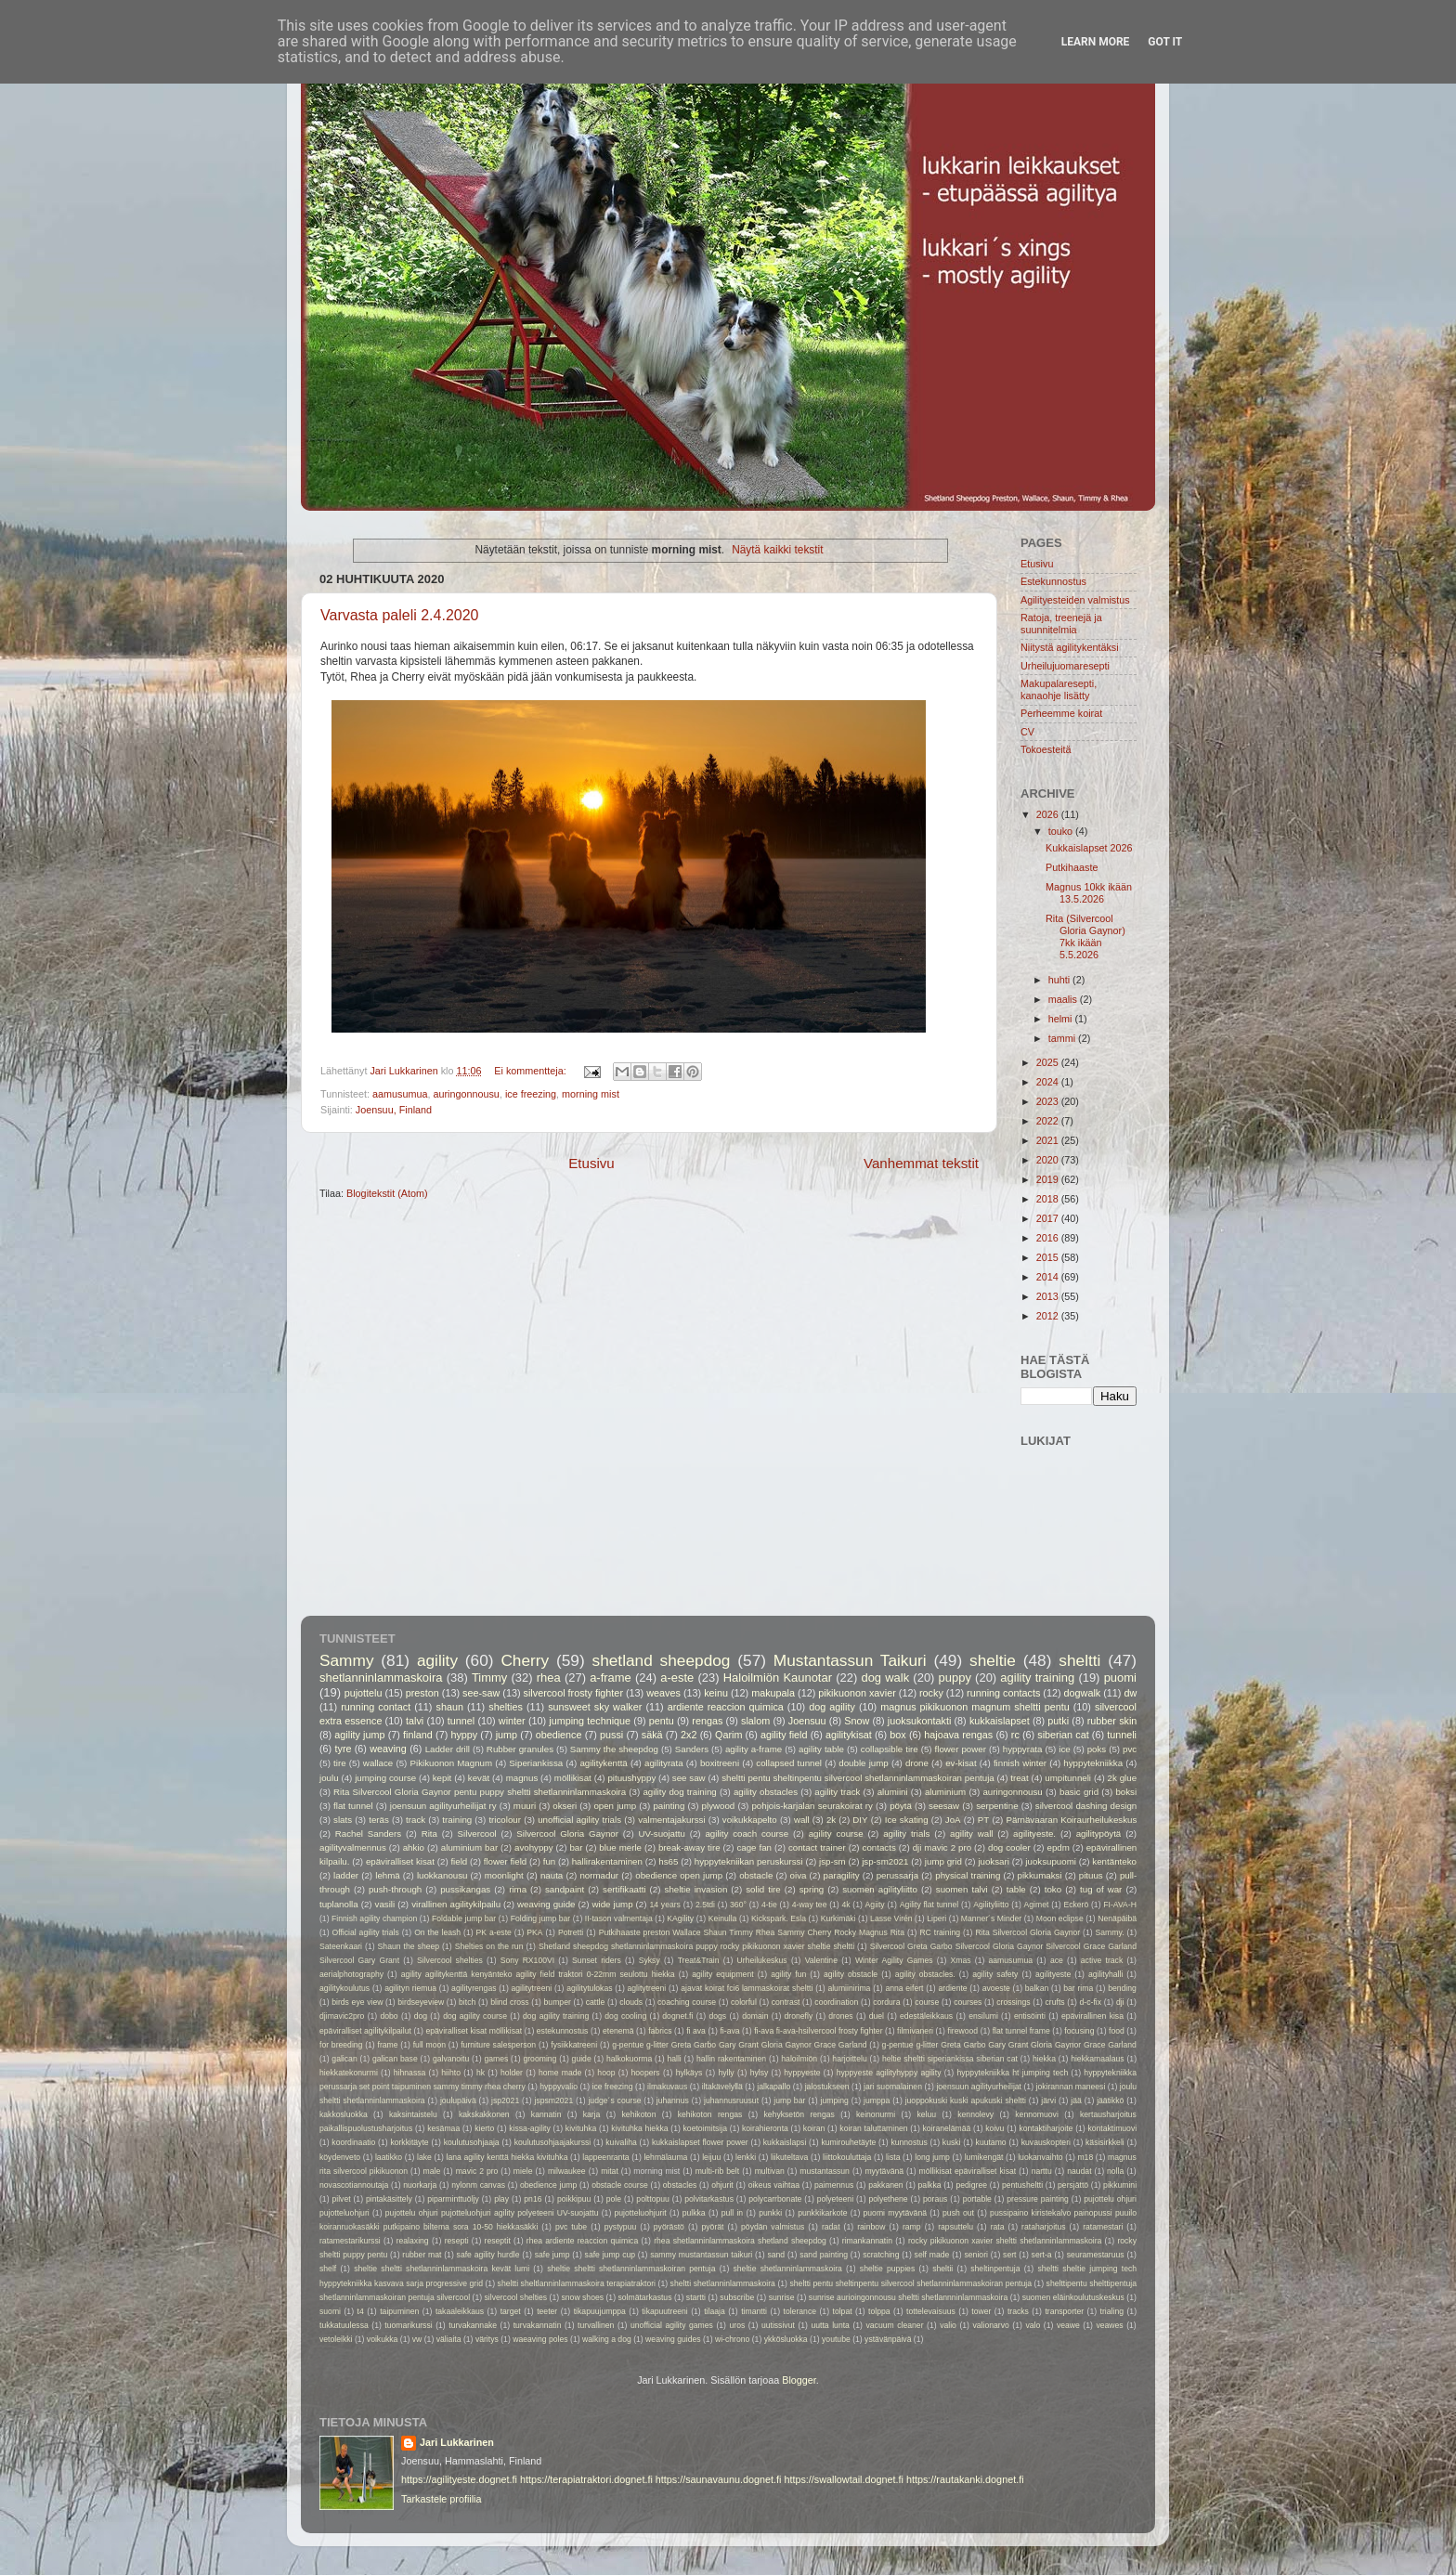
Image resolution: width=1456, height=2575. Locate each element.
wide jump (612, 1904)
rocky (931, 1692)
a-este (677, 1677)
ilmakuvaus (667, 2086)
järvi (1048, 2100)
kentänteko (1114, 1861)
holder (511, 2072)
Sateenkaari (340, 1946)
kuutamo (991, 2142)
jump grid (943, 1861)
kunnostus (908, 2142)
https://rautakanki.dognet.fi (965, 2479)
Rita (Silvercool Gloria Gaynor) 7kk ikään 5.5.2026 (1085, 936)
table (1016, 1889)
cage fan (754, 1847)
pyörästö (669, 2226)
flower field (505, 1861)
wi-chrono (732, 2339)
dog (420, 2016)
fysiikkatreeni (574, 2044)
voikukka (382, 2339)
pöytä (901, 1806)
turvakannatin (538, 2325)
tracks (1018, 2311)
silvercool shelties (515, 2297)
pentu (661, 1720)
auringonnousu (466, 1093)
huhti (1060, 979)
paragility (842, 1875)
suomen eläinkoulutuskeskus (1073, 2297)
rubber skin (1112, 1720)
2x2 (688, 1734)
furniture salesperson (498, 2044)
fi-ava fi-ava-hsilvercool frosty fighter (818, 2030)
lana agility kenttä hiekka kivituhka (507, 2157)
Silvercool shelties (450, 1960)
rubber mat (421, 2254)
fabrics (659, 2030)
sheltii (942, 2268)
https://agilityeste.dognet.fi (459, 2479)
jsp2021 (505, 2100)
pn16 (532, 2199)
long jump (932, 2157)
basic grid (1079, 1792)
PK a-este (493, 1932)
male (432, 2171)
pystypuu (620, 2226)
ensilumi (983, 2016)
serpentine (997, 1806)
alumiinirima (848, 1988)
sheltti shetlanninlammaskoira (722, 2283)
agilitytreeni (532, 1988)
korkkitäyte (409, 2142)
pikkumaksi (1040, 1875)
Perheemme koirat (1061, 713)
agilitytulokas (589, 1988)
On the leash (437, 1932)
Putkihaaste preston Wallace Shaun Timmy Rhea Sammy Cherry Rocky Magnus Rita (751, 1932)
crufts (1055, 2002)
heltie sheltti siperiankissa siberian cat (950, 2058)
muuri (525, 1806)
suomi (330, 2311)
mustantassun (825, 2171)
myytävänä (884, 2171)
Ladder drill (447, 1749)
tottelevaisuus (931, 2311)
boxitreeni (719, 1763)
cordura (886, 2002)
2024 (1048, 1081)
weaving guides (672, 2339)
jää (1076, 2100)
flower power (960, 1749)
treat (1019, 1778)
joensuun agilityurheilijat (978, 2086)
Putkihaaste (1072, 867)
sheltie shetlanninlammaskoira (788, 2268)
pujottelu (363, 1692)
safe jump (552, 2254)
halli (674, 2058)
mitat (609, 2171)
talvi (414, 1720)
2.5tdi (705, 1904)
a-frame (610, 1677)
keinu (716, 1692)
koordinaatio (353, 2142)
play (501, 2199)
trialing (1112, 2311)
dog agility (832, 1706)
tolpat (842, 2311)
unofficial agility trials (579, 1819)
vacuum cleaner (895, 2325)
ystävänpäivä (887, 2339)
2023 (1048, 1101)
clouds (631, 2002)
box (897, 1734)
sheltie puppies (887, 2268)
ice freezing (530, 1093)
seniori (976, 2254)
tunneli (1122, 1734)
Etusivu (591, 1163)
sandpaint (564, 1889)
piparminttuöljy (453, 2199)
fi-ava (729, 2030)
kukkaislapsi (785, 2142)
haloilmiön (799, 2058)
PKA (534, 1932)
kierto (484, 2128)
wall (802, 1819)
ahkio (413, 1847)
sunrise (782, 2297)
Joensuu (807, 1720)
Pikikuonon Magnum (451, 1763)
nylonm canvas (478, 2185)
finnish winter (1020, 1763)
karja (592, 2114)
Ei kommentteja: (531, 1070)
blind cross (509, 2002)
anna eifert (904, 1988)
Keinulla (722, 1918)
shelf (327, 2268)
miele (523, 2171)
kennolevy (975, 2114)
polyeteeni (835, 2199)
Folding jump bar (540, 1918)
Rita (429, 1833)
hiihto (451, 2072)
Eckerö (1075, 1904)
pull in (732, 2212)
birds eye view (357, 2002)
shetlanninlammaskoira (380, 1677)
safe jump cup (610, 2254)
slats (342, 1819)
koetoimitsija (705, 2128)
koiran (814, 2128)
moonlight (504, 1875)
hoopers (645, 2072)
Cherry (524, 1660)
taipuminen (399, 2311)
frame (388, 2044)
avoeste (996, 1988)
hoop (606, 2072)
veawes (1109, 2325)
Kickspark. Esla (778, 1918)
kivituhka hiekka (639, 2128)
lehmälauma (665, 2157)
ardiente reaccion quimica (726, 1706)
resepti (457, 2240)
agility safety (995, 1974)
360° (738, 1904)
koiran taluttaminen (873, 2128)
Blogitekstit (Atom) (387, 1193)
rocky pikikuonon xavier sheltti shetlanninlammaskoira (1004, 2240)
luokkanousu (442, 1875)
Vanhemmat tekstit (921, 1163)
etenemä (618, 2030)
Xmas (961, 1960)
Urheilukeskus (762, 1960)
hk (480, 2072)
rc (1015, 1734)
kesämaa (443, 2128)
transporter (1064, 2311)
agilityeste (1053, 1974)
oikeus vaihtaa (774, 2185)
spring (812, 1889)
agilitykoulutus (344, 1988)
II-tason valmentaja (619, 1918)
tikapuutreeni (664, 2311)
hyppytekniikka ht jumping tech (1012, 2072)
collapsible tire (889, 1749)
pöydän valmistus (772, 2226)
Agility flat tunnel (929, 1904)
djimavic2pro (341, 2016)
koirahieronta (765, 2128)
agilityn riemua (410, 1988)
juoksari (993, 1861)
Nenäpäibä (1117, 1918)
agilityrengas (473, 1988)
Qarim (728, 1734)
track (415, 1819)
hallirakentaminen (607, 1861)
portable (977, 2199)
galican (344, 2058)
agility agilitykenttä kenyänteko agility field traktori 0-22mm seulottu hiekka (538, 1974)
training (457, 1819)
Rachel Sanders (368, 1833)
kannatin (546, 2114)
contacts (879, 1847)
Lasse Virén (891, 1918)
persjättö (1073, 2185)
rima (517, 1889)
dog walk (885, 1677)
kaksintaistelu (413, 2114)
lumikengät (984, 2157)
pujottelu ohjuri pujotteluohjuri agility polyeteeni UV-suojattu (492, 2212)
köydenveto (339, 2157)
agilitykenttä (603, 1763)
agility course (836, 1833)
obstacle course (620, 2185)
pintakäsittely (389, 2199)
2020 (1048, 1159)
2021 (1048, 1140)
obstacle (756, 1875)
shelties (505, 1706)
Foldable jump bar (464, 1918)
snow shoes (583, 2297)
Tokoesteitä (1046, 749)
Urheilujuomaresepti (1065, 665)
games (496, 2058)
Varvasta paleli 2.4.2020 (399, 615)
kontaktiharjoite (1045, 2128)
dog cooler (1009, 1847)
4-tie (769, 1904)
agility (437, 1660)
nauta (551, 1875)
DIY (859, 1819)
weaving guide (546, 1904)
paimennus (833, 2185)
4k (845, 1904)
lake (424, 2157)
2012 (1048, 1315)
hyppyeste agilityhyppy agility (889, 2072)
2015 (1048, 1257)
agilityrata (663, 1763)
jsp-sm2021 (885, 1861)
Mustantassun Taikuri (850, 1660)
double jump (863, 1763)
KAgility (680, 1918)
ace (1056, 1960)
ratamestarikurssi (350, 2240)
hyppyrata (1023, 1749)
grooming (539, 2058)
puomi (1120, 1677)
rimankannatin (867, 2240)
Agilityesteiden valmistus (1075, 599)
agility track (837, 1792)
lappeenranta (605, 2157)
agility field (784, 1734)
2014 (1048, 1276)
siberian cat (1062, 1734)
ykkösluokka (786, 2339)
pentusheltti (1022, 2185)
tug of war (1101, 1889)
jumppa (877, 2100)
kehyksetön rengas (799, 2114)
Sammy (346, 1660)
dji (1120, 2002)
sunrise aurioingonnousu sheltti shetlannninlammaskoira (908, 2297)
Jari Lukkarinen (457, 2442)
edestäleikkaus (926, 2016)
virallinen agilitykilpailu (455, 1904)
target (510, 2311)
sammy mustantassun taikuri (701, 2254)
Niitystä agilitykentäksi (1069, 647)
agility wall (971, 1833)
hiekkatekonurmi (348, 2072)
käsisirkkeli (1105, 2142)
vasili (385, 1904)
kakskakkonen (484, 2114)
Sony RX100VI (527, 1960)
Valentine (821, 1960)
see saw (689, 1778)
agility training (1037, 1677)
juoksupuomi (1050, 1861)
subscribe (737, 2297)
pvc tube (571, 2226)
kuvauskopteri (1046, 2142)
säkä (652, 1734)
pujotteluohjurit (641, 2212)
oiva (798, 1875)
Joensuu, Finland (394, 1109)
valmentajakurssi (671, 1819)
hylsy (759, 2072)
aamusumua (399, 1093)
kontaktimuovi (1112, 2128)
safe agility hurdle (488, 2254)
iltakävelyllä (722, 2086)
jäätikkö (1110, 2100)
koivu (994, 2128)
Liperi (936, 1918)
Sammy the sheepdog (614, 1749)
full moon (429, 2044)
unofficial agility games (671, 2325)
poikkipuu (574, 2199)
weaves (663, 1692)
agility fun (788, 1974)
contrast (786, 2002)
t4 (361, 2311)
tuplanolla (338, 1904)
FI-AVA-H (1120, 1904)
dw (1130, 1692)
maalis (1064, 999)
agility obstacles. (925, 1974)
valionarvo (991, 2325)
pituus (1091, 1875)
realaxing (412, 2240)
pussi (611, 1734)
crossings (1013, 2002)
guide (582, 2058)
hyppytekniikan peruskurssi (749, 1861)
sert (1009, 2254)
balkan (1036, 1988)
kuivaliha (621, 2142)
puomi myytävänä (895, 2212)
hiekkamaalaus (1097, 2058)
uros (738, 2325)
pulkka (694, 2212)
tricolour (504, 1819)
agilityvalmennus (352, 1847)
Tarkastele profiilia (441, 2498)
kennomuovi (1037, 2114)
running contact (375, 1706)
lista (893, 2157)
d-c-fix (1090, 2002)
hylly (726, 2072)
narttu (1042, 2171)
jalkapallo (773, 2086)
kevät (478, 1778)
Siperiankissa (536, 1763)
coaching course (686, 2002)
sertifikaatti (624, 1889)
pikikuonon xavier (856, 1692)
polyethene (887, 2199)
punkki (770, 2212)
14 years (665, 1904)
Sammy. (1110, 1932)
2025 (1048, 1062)
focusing (1079, 2030)
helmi (1061, 1018)
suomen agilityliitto (879, 1889)
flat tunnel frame (1021, 2030)
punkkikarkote (822, 2212)
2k (831, 1819)
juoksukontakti (919, 1720)
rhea (549, 1677)
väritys (487, 2339)
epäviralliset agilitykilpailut (365, 2030)
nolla (1115, 2171)
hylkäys (689, 2072)
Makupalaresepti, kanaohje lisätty (1058, 689)
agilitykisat (849, 1734)
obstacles (679, 2185)
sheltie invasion (696, 1889)
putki (1058, 1720)
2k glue (1122, 1778)
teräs (379, 1819)
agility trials (906, 1833)
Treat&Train (699, 1960)
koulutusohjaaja (472, 2142)
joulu (329, 1778)
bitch (467, 2002)
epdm (1058, 1847)
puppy (955, 1677)
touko (1061, 831)
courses (968, 2002)
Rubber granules (520, 1749)
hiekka (1044, 2058)
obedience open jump (678, 1875)
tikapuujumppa (600, 2311)
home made (560, 2072)
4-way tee (809, 1904)
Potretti (570, 1932)
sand (776, 2254)
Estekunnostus (1053, 581)
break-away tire (689, 1847)
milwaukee (567, 2171)
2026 (1048, 814)
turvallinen (596, 2325)
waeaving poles (540, 2339)
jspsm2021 (553, 2100)
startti (696, 2297)
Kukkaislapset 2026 (1089, 847)
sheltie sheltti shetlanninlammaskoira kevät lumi (441, 2268)
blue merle (620, 1847)
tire (339, 1763)
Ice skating (907, 1819)
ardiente (952, 1988)
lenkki (745, 2157)
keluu (926, 2114)
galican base (395, 2058)
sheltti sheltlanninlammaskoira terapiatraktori (577, 2283)
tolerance (800, 2311)
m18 (1085, 2157)
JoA (953, 1819)
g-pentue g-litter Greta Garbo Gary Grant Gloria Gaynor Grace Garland (739, 2044)
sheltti (1079, 1660)
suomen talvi (962, 1889)
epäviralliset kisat (400, 1861)
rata (998, 2226)
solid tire (763, 1889)
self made (932, 2254)
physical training (967, 1875)
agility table (821, 1749)
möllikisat (573, 1778)
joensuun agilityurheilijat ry (443, 1806)
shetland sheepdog (661, 1660)
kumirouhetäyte (848, 2142)
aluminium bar (469, 1847)
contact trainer (817, 1847)
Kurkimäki (838, 1918)
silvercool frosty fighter (573, 1692)
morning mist (590, 1093)
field (458, 1861)
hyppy (463, 1734)
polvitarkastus (709, 2199)
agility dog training (679, 1792)
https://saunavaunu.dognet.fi (719, 2479)
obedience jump (548, 2185)
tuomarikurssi (408, 2325)
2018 (1048, 1198)
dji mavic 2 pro (942, 1847)
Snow (856, 1720)
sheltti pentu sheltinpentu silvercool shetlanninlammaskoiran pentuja (858, 1778)
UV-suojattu (662, 1833)
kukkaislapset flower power (700, 2142)
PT (983, 1819)
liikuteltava (789, 2157)
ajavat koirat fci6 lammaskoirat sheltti (746, 1988)
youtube (836, 2339)
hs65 (668, 1861)
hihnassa (410, 2072)
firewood (963, 2030)
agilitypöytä (1099, 1833)
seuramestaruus (1095, 2254)
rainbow (871, 2226)
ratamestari (1103, 2226)
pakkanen (885, 2185)
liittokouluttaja (847, 2157)
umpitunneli (1068, 1778)
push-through (395, 1889)
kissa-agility (530, 2128)
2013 (1048, 1296)
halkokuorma (629, 2058)
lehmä (387, 1875)
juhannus (672, 2100)
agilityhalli (1105, 1974)
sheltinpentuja (995, 2268)
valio (948, 2325)
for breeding (340, 2044)
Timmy (489, 1677)
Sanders (691, 1749)
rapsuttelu (955, 2226)
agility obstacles (766, 1792)
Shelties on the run (489, 1946)
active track (1102, 1960)
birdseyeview (420, 2002)
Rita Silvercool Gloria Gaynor (1027, 1932)
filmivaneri (915, 2030)
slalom (755, 1720)
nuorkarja (419, 2185)
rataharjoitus (1043, 2226)
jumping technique (589, 1720)
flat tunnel (353, 1806)
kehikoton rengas (710, 2114)
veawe (1068, 2325)
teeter (547, 2311)
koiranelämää (947, 2128)
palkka (930, 2185)
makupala (773, 1692)
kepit (442, 1778)
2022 (1048, 1120)
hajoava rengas (958, 1734)
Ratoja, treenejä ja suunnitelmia (1061, 623)
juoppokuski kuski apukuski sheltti (965, 2100)
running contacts (1003, 1692)
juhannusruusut (731, 2100)
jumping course (385, 1778)
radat (831, 2226)
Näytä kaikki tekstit (777, 549)
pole (613, 2199)
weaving (388, 1748)
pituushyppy (631, 1778)
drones (840, 2016)
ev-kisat (960, 1763)
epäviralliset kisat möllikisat (473, 2030)
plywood (718, 1806)
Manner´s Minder (991, 1918)
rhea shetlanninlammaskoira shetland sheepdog (740, 2240)
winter (512, 1720)
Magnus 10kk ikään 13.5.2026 (1089, 892)
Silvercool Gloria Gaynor (567, 1833)
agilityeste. (1034, 1833)
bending (1122, 1988)
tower (981, 2311)
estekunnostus (563, 2030)
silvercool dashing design (1086, 1806)
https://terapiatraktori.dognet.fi (586, 2479)
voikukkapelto (749, 1819)
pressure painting (1038, 2199)
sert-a (1042, 2254)
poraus (935, 2199)
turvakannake (472, 2325)
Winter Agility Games (894, 1960)
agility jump (359, 1734)
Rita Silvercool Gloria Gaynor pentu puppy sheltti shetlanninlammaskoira (479, 1792)
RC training (939, 1932)
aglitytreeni (647, 1988)
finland (418, 1734)
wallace (378, 1763)
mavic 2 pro (477, 2171)
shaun (449, 1706)
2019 (1048, 1179)
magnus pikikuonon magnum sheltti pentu (975, 1706)
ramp (912, 2226)
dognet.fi (677, 2016)
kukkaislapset (999, 1720)
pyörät (713, 2226)
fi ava (696, 2030)
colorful (744, 2002)
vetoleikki (335, 2339)
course (927, 2002)
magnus (522, 1778)
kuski (951, 2142)
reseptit (498, 2240)
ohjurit (722, 2185)
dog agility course (475, 2016)
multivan (770, 2171)
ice (1064, 1749)
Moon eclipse (1060, 1918)
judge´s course (614, 2100)
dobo (388, 2016)
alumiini (893, 1792)
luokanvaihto (1040, 2157)
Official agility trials (365, 1932)
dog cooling (625, 2016)
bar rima (1078, 1988)
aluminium (945, 1792)
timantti (754, 2311)
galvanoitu (451, 2058)
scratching (881, 2254)
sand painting (824, 2254)
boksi (1126, 1792)
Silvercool (477, 1833)
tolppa (879, 2311)
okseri (564, 1806)
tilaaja (714, 2311)
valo (1032, 2325)
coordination (836, 2002)
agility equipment (722, 1974)
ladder (345, 1875)
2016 (1048, 1237)
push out (958, 2212)
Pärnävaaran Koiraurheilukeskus (1071, 1819)
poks (1097, 1749)
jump (506, 1734)
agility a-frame (753, 1749)
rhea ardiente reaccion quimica (582, 2240)
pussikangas (465, 1889)
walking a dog (606, 2339)
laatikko (388, 2157)
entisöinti (1030, 2016)
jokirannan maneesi (1070, 2086)
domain (755, 2016)
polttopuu (653, 2199)
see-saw (481, 1692)
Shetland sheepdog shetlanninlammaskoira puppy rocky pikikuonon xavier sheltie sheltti (696, 1946)
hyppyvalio (559, 2086)
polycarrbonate (774, 2199)
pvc (1130, 1749)
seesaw (944, 1806)
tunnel (461, 1720)
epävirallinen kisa (1092, 2016)
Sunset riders (596, 1960)
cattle (595, 2002)
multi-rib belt (718, 2171)
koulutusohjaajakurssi (552, 2142)
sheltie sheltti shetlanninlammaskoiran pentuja (631, 2268)
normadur (598, 1875)
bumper (557, 2002)
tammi (1063, 1038)
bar (575, 1847)
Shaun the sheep (408, 1946)
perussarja (897, 1875)
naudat (1079, 2171)
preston (422, 1692)
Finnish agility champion (374, 1918)
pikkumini (1120, 2185)
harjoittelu (849, 2058)
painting (668, 1806)
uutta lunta (830, 2325)
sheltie (992, 1660)
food (1116, 2030)
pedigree (971, 2185)
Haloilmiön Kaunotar (777, 1677)
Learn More (1095, 41)
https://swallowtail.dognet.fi (843, 2479)
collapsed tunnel (789, 1763)
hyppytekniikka (1093, 1763)
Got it (1165, 41)
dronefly (799, 2016)
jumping (835, 2100)
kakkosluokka (343, 2114)
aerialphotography (351, 1974)
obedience (559, 1734)
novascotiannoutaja (353, 2185)
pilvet (341, 2199)
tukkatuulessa (344, 2325)
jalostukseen (827, 2086)
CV (1027, 731)
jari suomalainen (893, 2086)
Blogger (799, 2380)
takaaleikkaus (460, 2311)
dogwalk (1082, 1692)
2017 (1048, 1218)
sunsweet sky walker (595, 1706)
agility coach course (746, 1833)
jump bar (789, 2100)
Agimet (1036, 1904)
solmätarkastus (644, 2297)
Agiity (875, 1904)
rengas (707, 1720)
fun (549, 1861)
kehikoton (639, 2114)
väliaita (449, 2339)
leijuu (711, 2157)
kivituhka (581, 2128)
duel (876, 2016)
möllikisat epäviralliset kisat (968, 2171)
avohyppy (533, 1847)
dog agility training (556, 2016)
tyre (342, 1748)
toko (1053, 1889)
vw (417, 2339)
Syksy (649, 1960)
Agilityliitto (990, 1904)
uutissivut (778, 2325)
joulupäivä (458, 2100)
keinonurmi (875, 2114)
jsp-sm (832, 1861)
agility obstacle (851, 1974)
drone (917, 1763)
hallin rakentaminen (731, 2058)
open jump (614, 1806)
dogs (717, 2016)
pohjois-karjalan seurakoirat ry (812, 1806)
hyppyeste (802, 2072)
